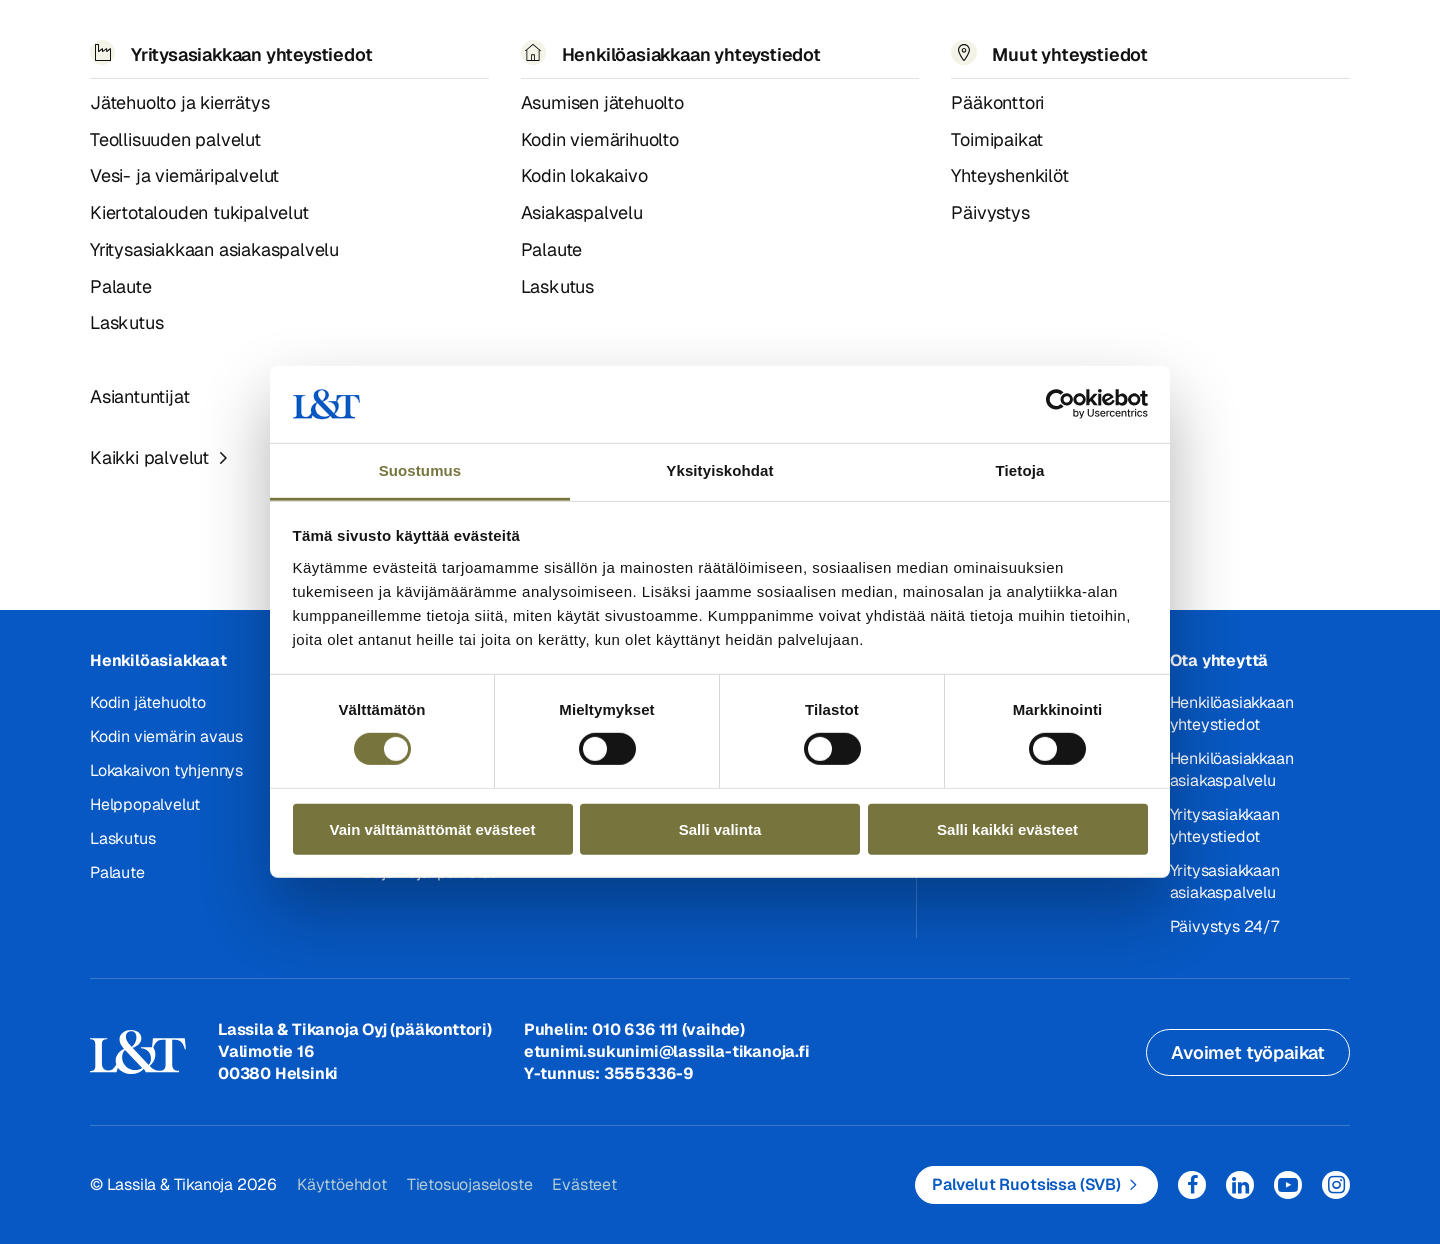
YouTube (1288, 1185)
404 (142, 98)
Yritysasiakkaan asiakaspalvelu (1225, 881)
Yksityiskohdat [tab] (719, 470)
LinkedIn (1240, 1185)
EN (1133, 40)
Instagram (1336, 1185)
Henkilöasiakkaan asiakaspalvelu (1232, 769)
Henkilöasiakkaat (158, 660)
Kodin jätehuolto (148, 702)
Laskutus (122, 838)
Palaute (117, 872)
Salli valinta (720, 828)
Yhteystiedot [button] (863, 39)
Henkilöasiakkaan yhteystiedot (1232, 713)
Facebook (1192, 1185)
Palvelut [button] (224, 39)
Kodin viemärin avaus (166, 736)
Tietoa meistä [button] (584, 39)
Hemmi (98, 99)
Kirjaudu (1281, 40)
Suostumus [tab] (420, 470)
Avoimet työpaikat (1248, 1052)
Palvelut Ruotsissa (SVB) (1026, 1184)
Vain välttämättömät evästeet (433, 828)
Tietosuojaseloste (470, 1184)
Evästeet (584, 1184)
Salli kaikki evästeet (1007, 828)
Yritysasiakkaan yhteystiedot (1225, 825)
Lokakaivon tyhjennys (166, 770)
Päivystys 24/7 (1224, 926)
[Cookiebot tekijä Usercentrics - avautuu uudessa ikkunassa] (1060, 404)
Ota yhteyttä (1219, 660)
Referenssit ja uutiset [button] (393, 39)
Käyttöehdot (342, 1184)
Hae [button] (1178, 40)
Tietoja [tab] (1020, 470)
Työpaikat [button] (725, 39)
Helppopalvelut (145, 804)
